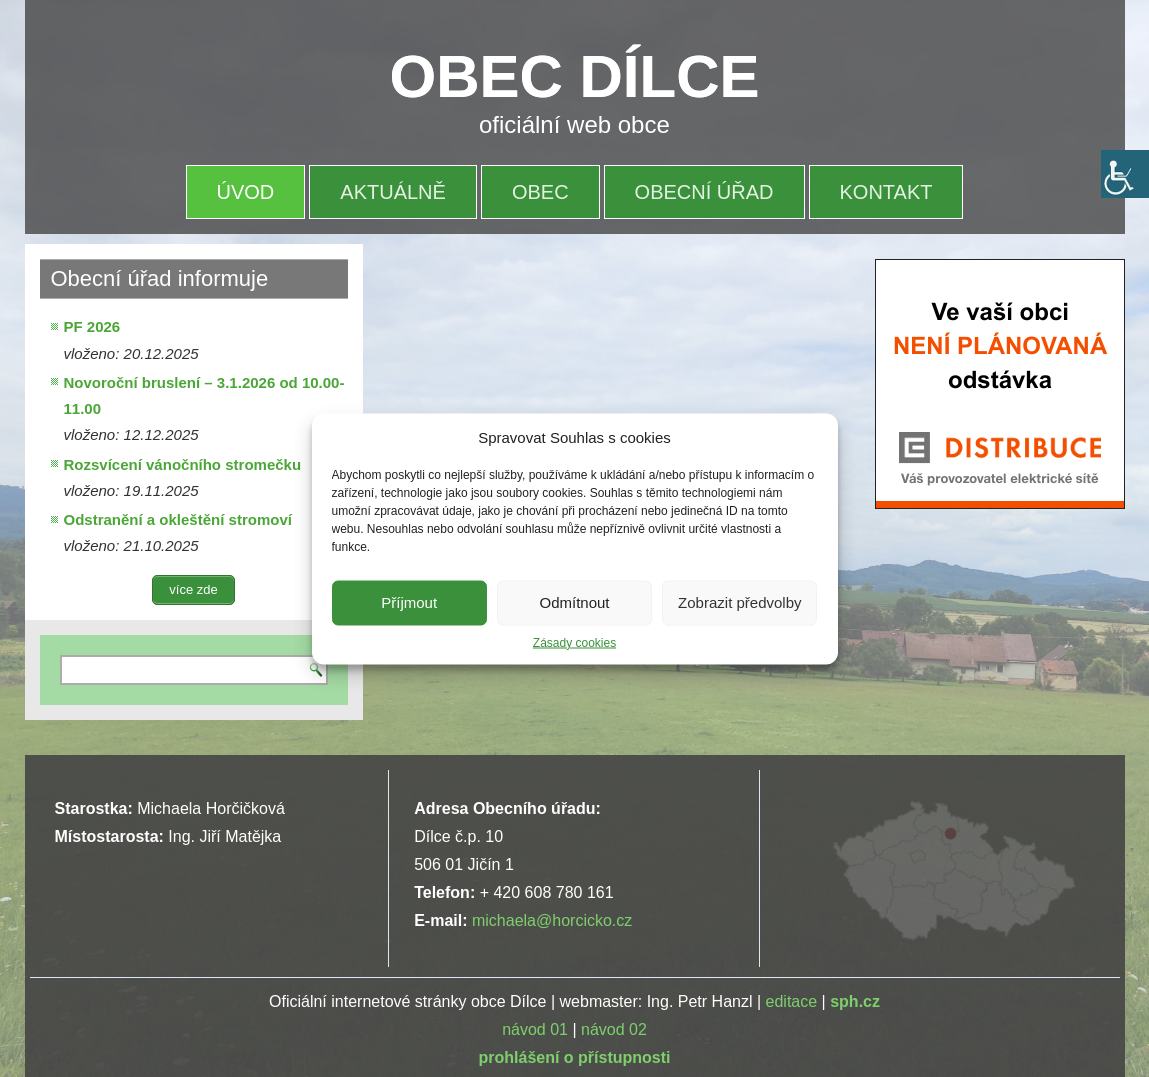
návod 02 (614, 1029)
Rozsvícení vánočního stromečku (183, 464)
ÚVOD (246, 192)
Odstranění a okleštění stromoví (178, 519)
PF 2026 (92, 326)
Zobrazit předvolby (739, 602)
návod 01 (535, 1029)
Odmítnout (574, 602)
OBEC (540, 192)
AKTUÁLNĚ (393, 192)
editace (792, 1001)
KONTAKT (886, 192)
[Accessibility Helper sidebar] (1125, 174)
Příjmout (409, 602)
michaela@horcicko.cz (552, 920)
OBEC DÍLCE (575, 76)
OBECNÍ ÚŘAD (704, 192)
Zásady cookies (574, 642)
